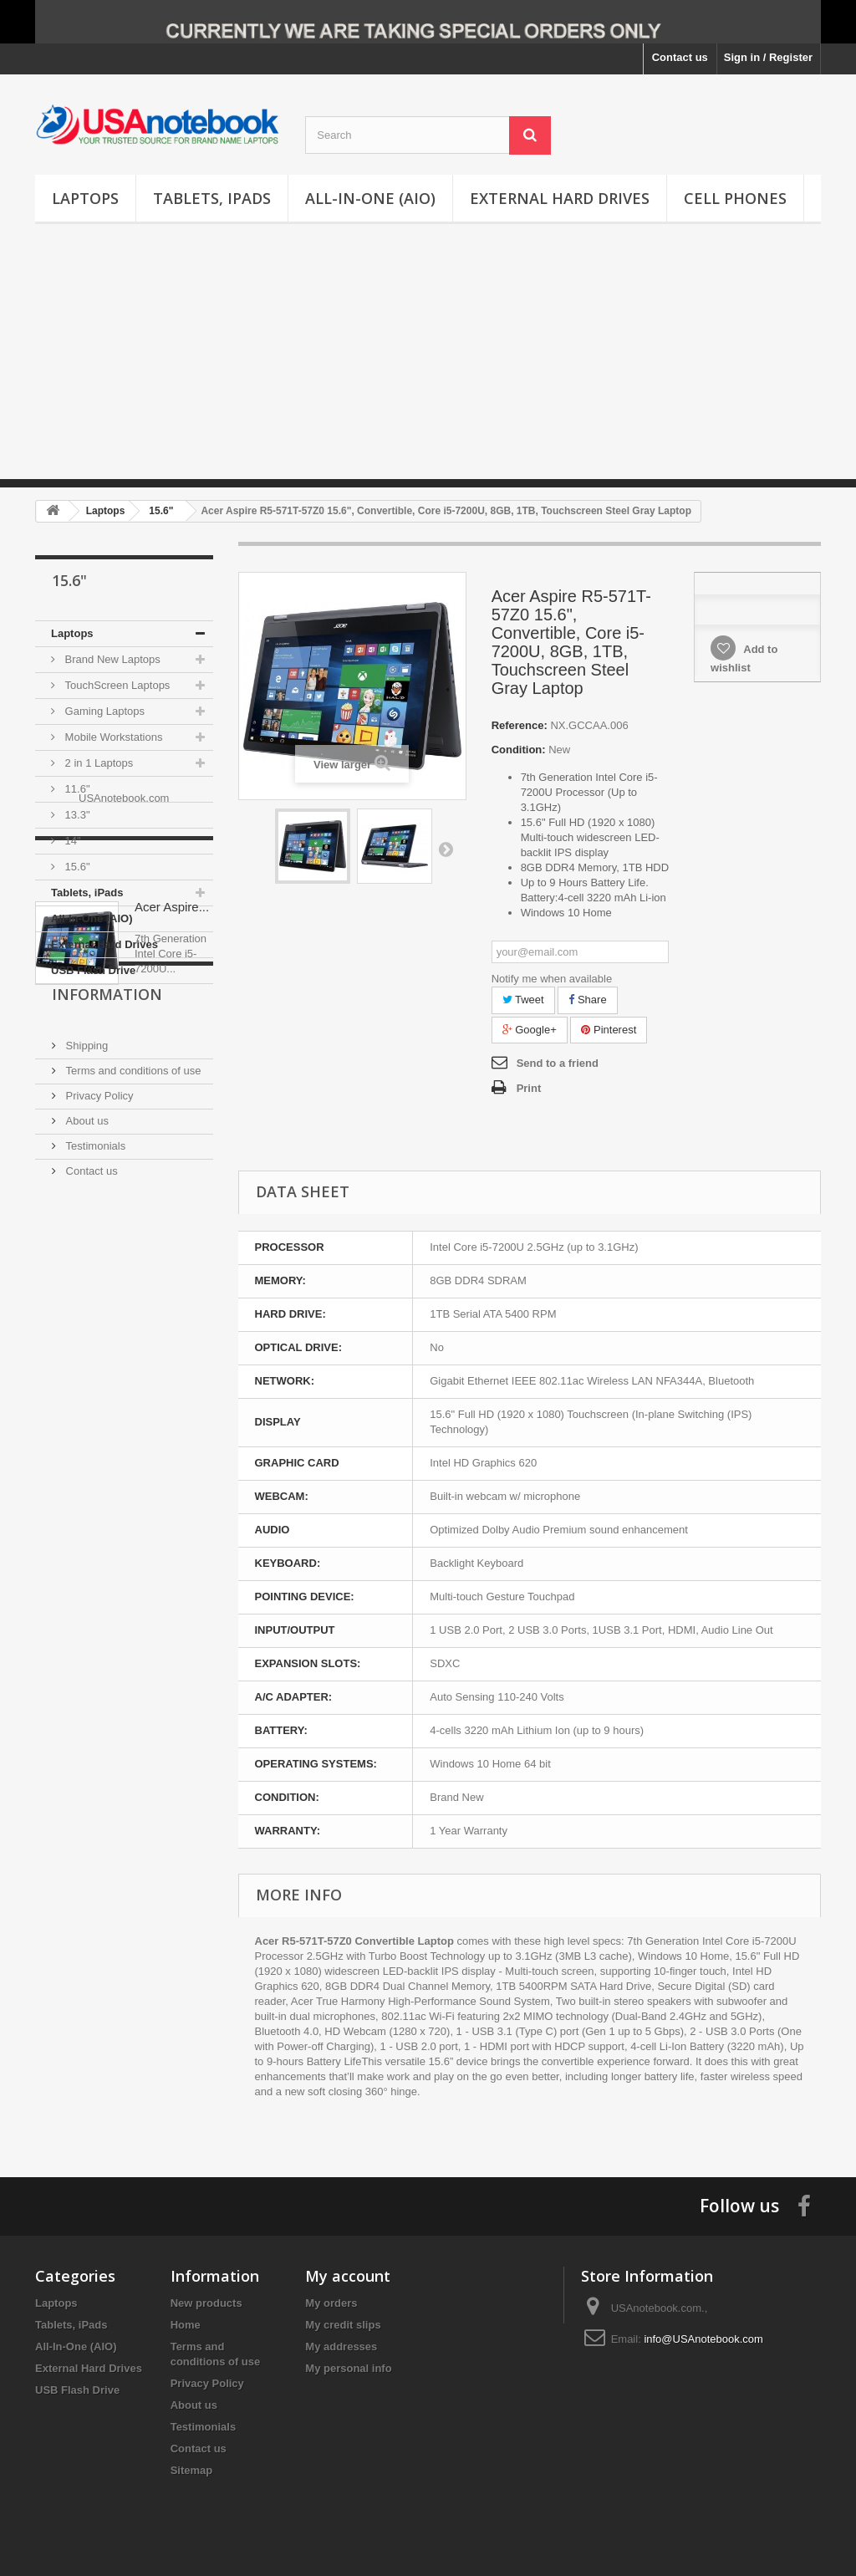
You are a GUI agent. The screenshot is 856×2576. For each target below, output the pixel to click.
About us (86, 1376)
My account (347, 2276)
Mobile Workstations (112, 737)
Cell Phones (735, 198)
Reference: (520, 725)
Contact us (680, 57)
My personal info (348, 2368)
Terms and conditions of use (132, 1326)
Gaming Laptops (103, 711)
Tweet (523, 999)
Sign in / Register (768, 57)
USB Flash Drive (93, 970)
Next (445, 848)
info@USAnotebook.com (703, 2339)
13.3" (76, 815)
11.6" (76, 789)
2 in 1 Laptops (97, 763)
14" (71, 840)
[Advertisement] (428, 362)
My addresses (341, 2346)
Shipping (85, 1301)
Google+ (529, 1029)
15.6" (76, 866)
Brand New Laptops (111, 659)
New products (206, 2303)
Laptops (85, 198)
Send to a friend (558, 1063)
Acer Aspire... (172, 1125)
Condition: (519, 749)
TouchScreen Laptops (116, 685)
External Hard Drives (560, 198)
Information (107, 1257)
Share (587, 999)
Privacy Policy (98, 1351)
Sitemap (192, 2470)
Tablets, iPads (212, 198)
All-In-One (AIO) (370, 198)
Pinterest (608, 1029)
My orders (331, 2303)
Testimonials (94, 1401)
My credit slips (342, 2324)
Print (529, 1088)
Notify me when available (552, 978)
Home (186, 2324)
